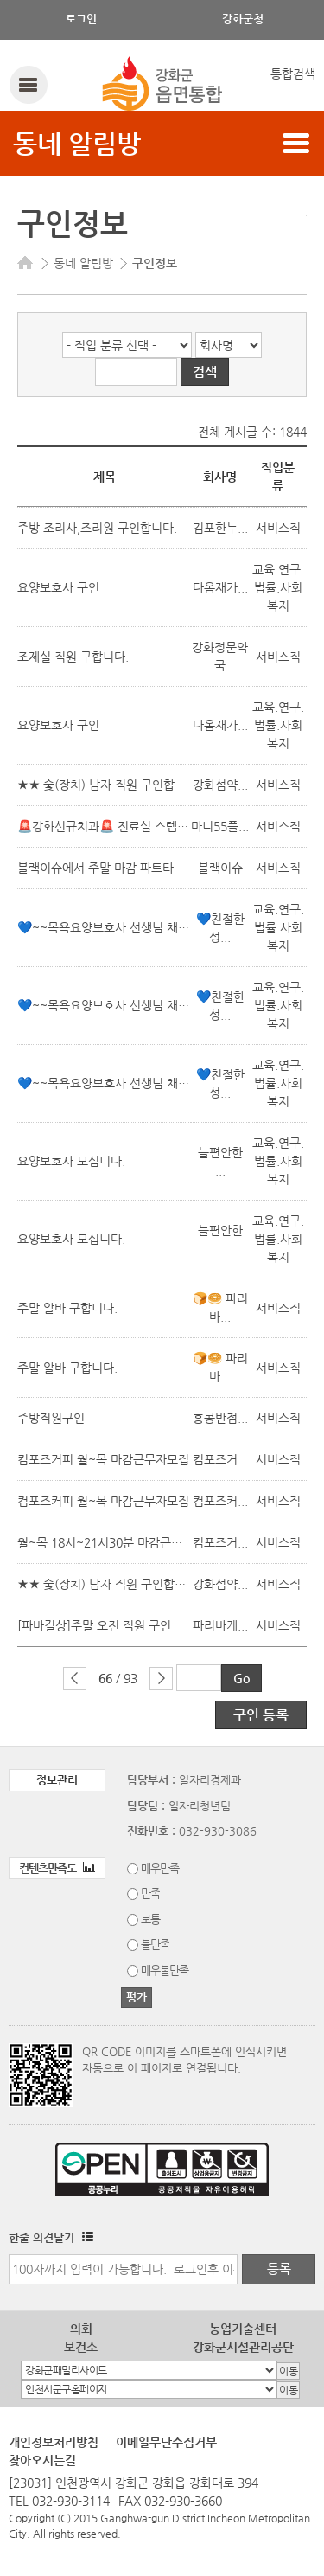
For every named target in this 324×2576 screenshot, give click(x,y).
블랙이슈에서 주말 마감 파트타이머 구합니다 (131, 868)
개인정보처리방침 (53, 2442)
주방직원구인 (51, 1418)
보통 (150, 1919)
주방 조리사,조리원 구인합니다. (97, 528)
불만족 (155, 1944)
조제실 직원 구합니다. (73, 656)
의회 (81, 2329)
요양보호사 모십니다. (71, 1161)
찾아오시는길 (42, 2460)
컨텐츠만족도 (57, 1868)
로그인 (81, 18)
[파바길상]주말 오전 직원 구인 (94, 1625)
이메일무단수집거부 (166, 2442)
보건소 (81, 2347)
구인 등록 (261, 1715)
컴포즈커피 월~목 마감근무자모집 (103, 1459)
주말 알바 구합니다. (67, 1308)
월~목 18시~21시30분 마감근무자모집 (116, 1542)
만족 (150, 1893)
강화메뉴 (28, 84)
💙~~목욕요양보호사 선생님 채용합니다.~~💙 (137, 927)
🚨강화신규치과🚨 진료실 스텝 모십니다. (123, 826)
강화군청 (243, 18)
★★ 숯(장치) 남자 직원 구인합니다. (108, 784)
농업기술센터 (242, 2329)
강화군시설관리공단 (243, 2347)
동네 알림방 (77, 143)
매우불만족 (164, 1970)
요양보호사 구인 (58, 587)
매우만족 (160, 1868)
